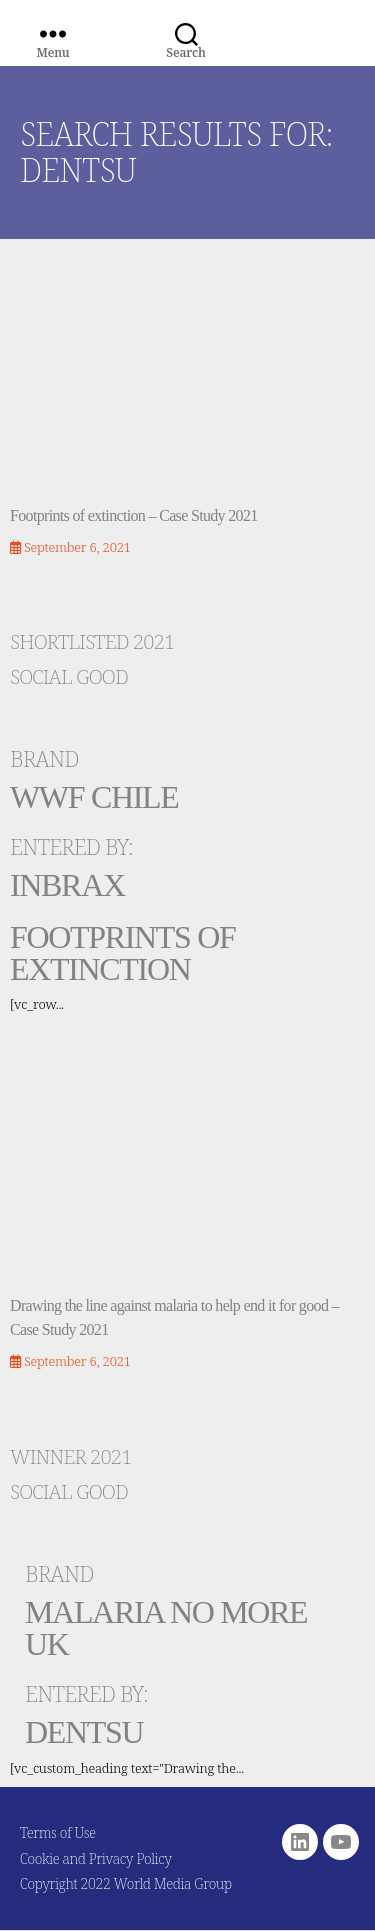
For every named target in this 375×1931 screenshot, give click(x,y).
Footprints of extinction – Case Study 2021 (134, 515)
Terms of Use (58, 1832)
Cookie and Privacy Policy (96, 1858)
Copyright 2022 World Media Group (126, 1883)
